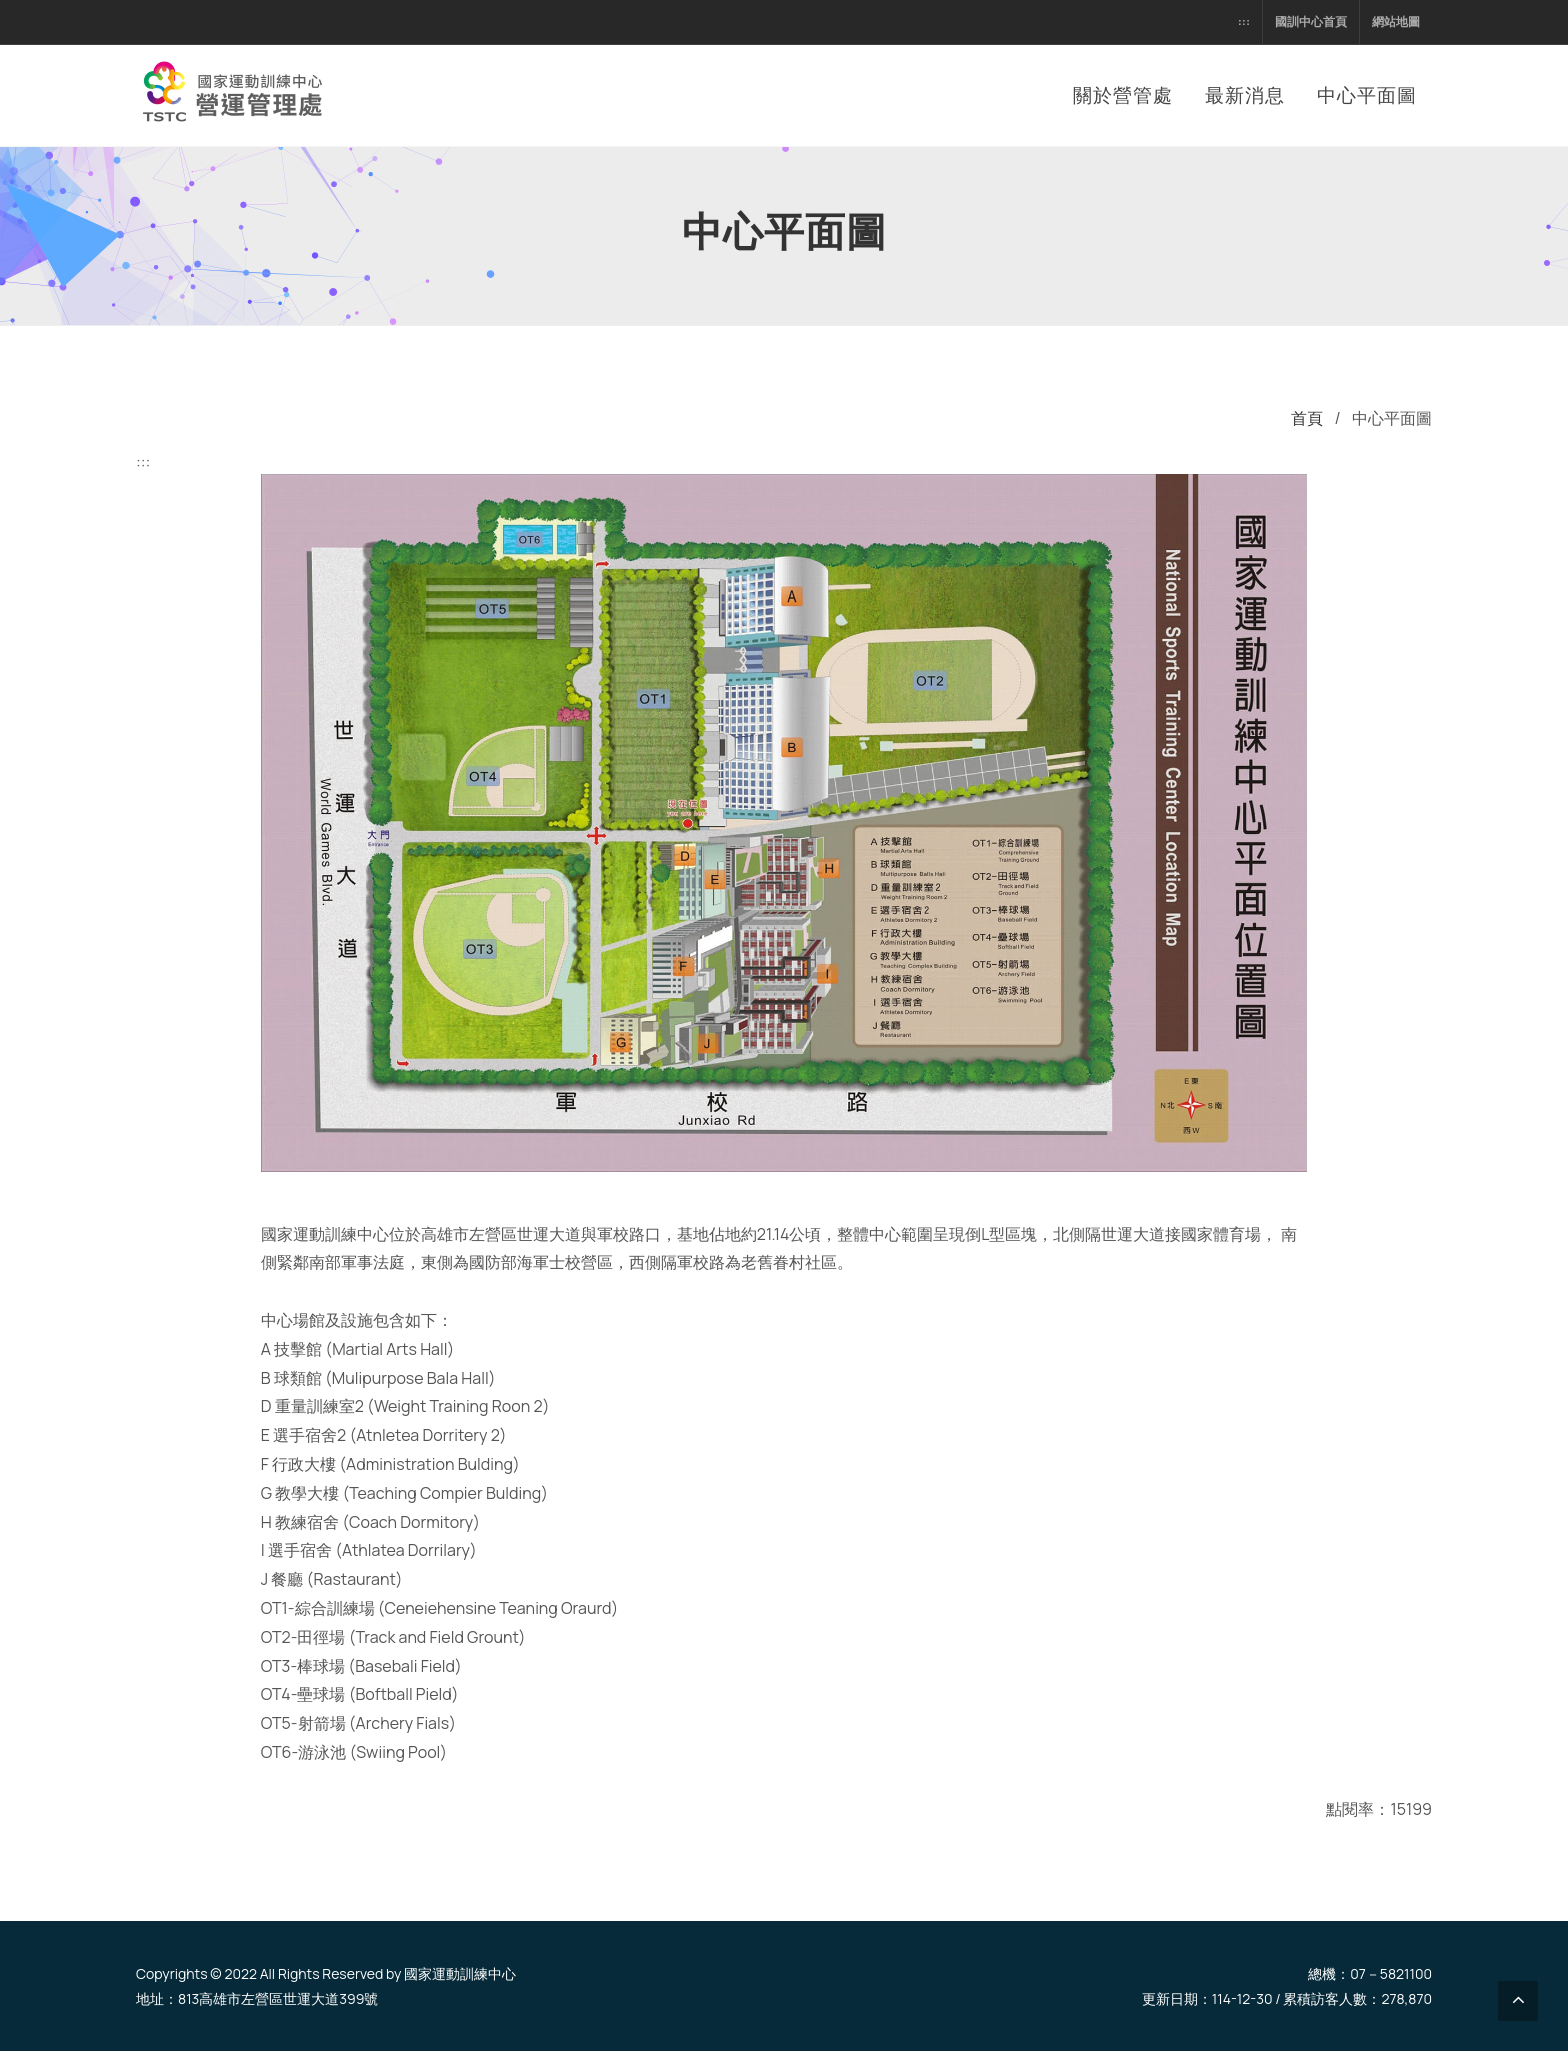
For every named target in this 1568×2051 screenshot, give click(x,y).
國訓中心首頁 (1311, 21)
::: (1244, 21)
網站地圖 (1396, 21)
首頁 (1307, 418)
